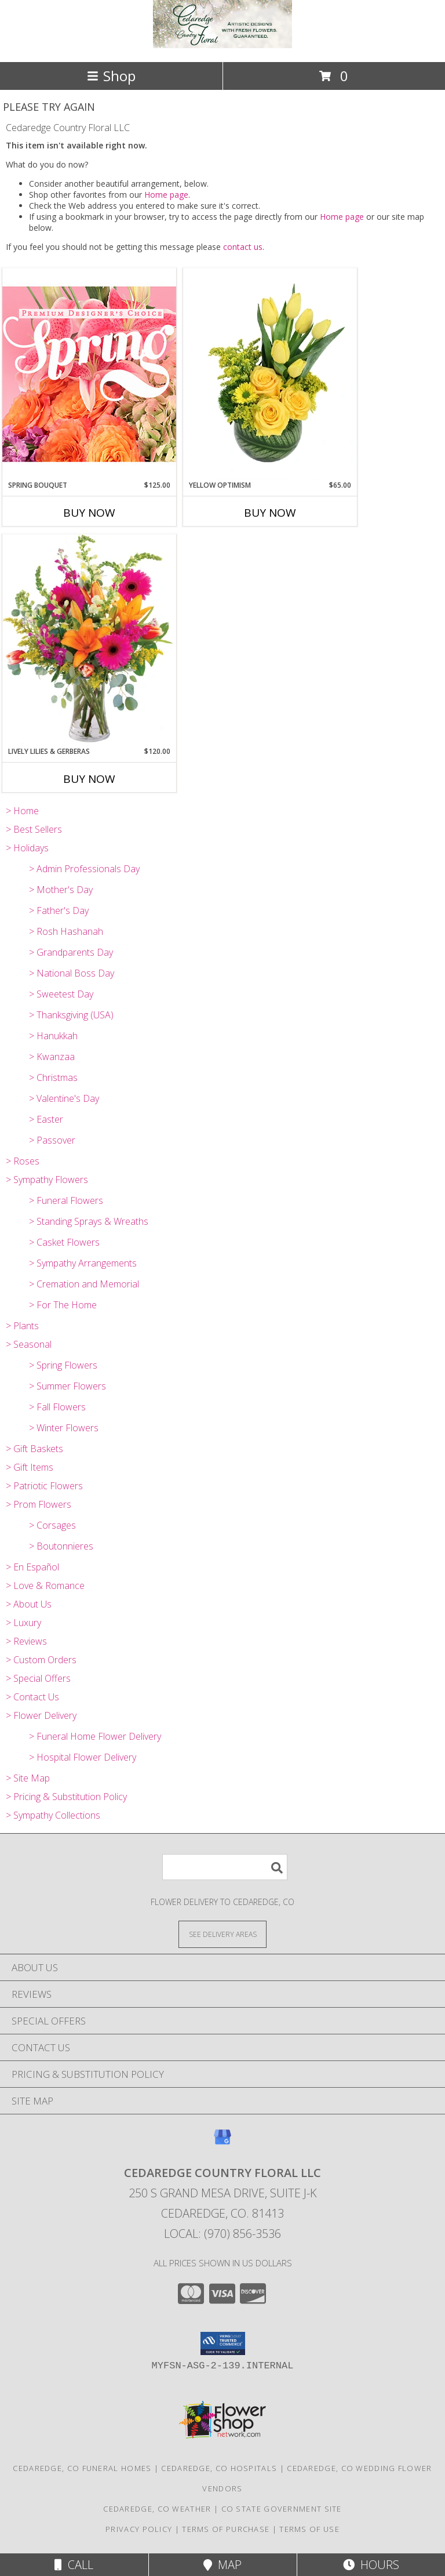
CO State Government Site (281, 2509)
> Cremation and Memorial (84, 1284)
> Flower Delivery (41, 1715)
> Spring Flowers (63, 1365)
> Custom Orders (41, 1659)
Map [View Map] (222, 2565)
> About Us (29, 1604)
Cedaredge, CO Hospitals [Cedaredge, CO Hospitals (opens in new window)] (219, 2468)
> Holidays (27, 847)
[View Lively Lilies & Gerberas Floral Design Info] (89, 640)
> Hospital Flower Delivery (82, 1757)
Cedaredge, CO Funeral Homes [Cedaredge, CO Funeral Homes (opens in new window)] (82, 2468)
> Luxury (23, 1622)
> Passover (52, 1140)
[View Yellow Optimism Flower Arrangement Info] (270, 374)
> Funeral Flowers (66, 1200)
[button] (222, 2343)
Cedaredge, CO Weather (157, 2509)
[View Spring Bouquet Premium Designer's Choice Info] (89, 374)
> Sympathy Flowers (47, 1179)
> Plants (22, 1325)
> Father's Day (59, 910)
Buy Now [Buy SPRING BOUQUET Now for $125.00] (89, 512)
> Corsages (52, 1525)
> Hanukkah (53, 1035)
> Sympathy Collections (53, 1815)
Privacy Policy (138, 2529)
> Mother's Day (61, 889)
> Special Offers (38, 1678)
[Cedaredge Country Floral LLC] (222, 44)
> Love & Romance (45, 1585)
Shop (111, 75)
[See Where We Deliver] (222, 1933)
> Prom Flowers (38, 1504)
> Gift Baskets (34, 1448)
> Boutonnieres (61, 1546)
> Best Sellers (34, 829)
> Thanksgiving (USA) (71, 1014)
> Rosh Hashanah (66, 931)
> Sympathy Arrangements (83, 1263)
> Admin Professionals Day (84, 868)
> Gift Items (29, 1467)
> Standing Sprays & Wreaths (88, 1221)
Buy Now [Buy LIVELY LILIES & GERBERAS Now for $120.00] (89, 778)
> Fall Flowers (57, 1407)
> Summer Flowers (67, 1386)
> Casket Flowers (64, 1242)
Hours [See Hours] (371, 2565)
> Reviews (26, 1641)
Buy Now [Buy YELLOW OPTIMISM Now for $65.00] (270, 512)
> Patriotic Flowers (44, 1485)
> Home (22, 810)
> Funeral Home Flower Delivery (95, 1736)
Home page (166, 194)
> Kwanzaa (52, 1056)
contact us (242, 246)
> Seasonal (29, 1344)
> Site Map (28, 1778)
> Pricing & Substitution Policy (66, 1796)
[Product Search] (224, 1867)
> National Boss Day (71, 973)
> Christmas (53, 1077)
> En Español (32, 1567)
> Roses (22, 1161)
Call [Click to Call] (73, 2565)
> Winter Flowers (64, 1427)
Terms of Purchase (225, 2529)
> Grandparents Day (71, 952)
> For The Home (63, 1304)
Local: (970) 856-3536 (222, 2233)
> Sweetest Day (61, 994)
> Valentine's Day (64, 1098)
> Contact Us (32, 1696)
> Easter (46, 1119)
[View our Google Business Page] (222, 2142)
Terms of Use (309, 2529)
